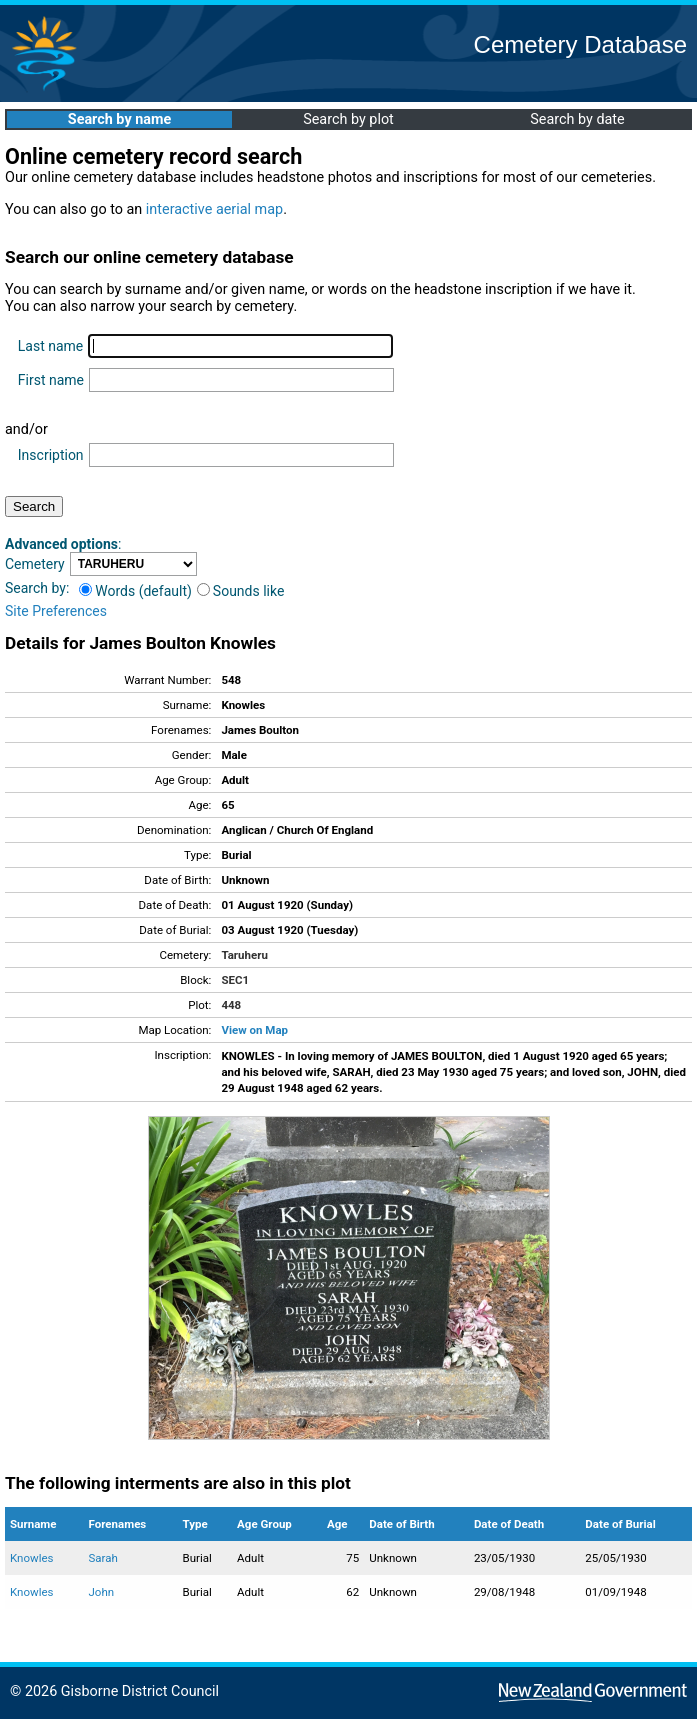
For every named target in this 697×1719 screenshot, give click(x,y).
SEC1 (235, 980)
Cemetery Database (580, 44)
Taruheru (244, 955)
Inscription (51, 455)
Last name (50, 346)
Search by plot (348, 119)
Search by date (577, 119)
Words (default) (135, 591)
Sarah (103, 1558)
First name (51, 380)
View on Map (254, 1030)
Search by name (119, 119)
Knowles (32, 1558)
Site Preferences (56, 611)
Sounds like (241, 591)
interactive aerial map (214, 209)
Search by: (37, 588)
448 (231, 1005)
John (102, 1592)
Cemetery (35, 564)
